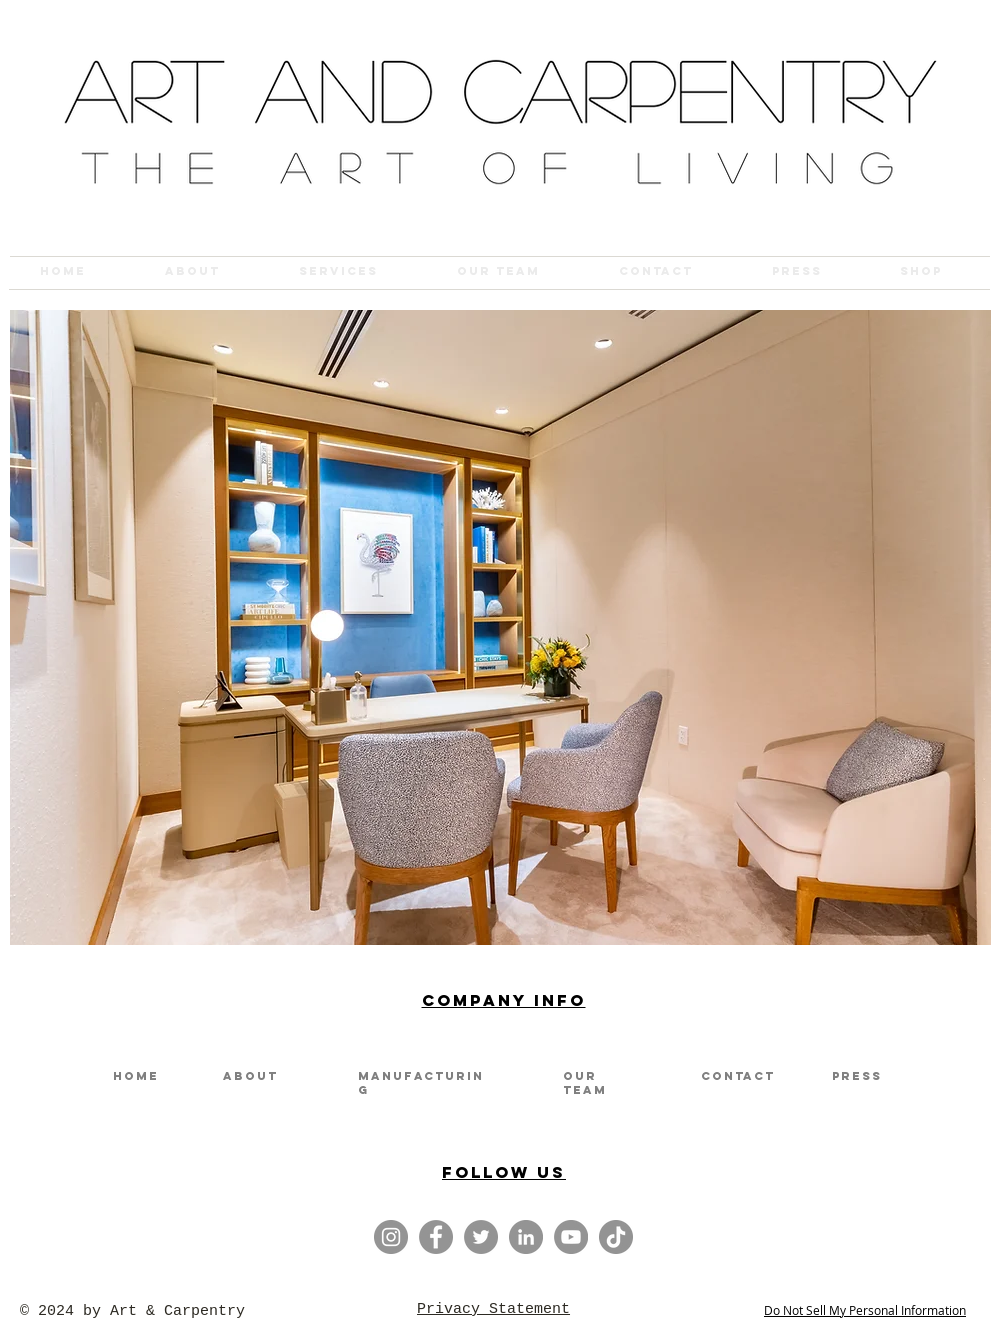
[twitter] (481, 1237)
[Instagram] (391, 1237)
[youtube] (571, 1237)
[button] (500, 627)
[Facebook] (436, 1237)
